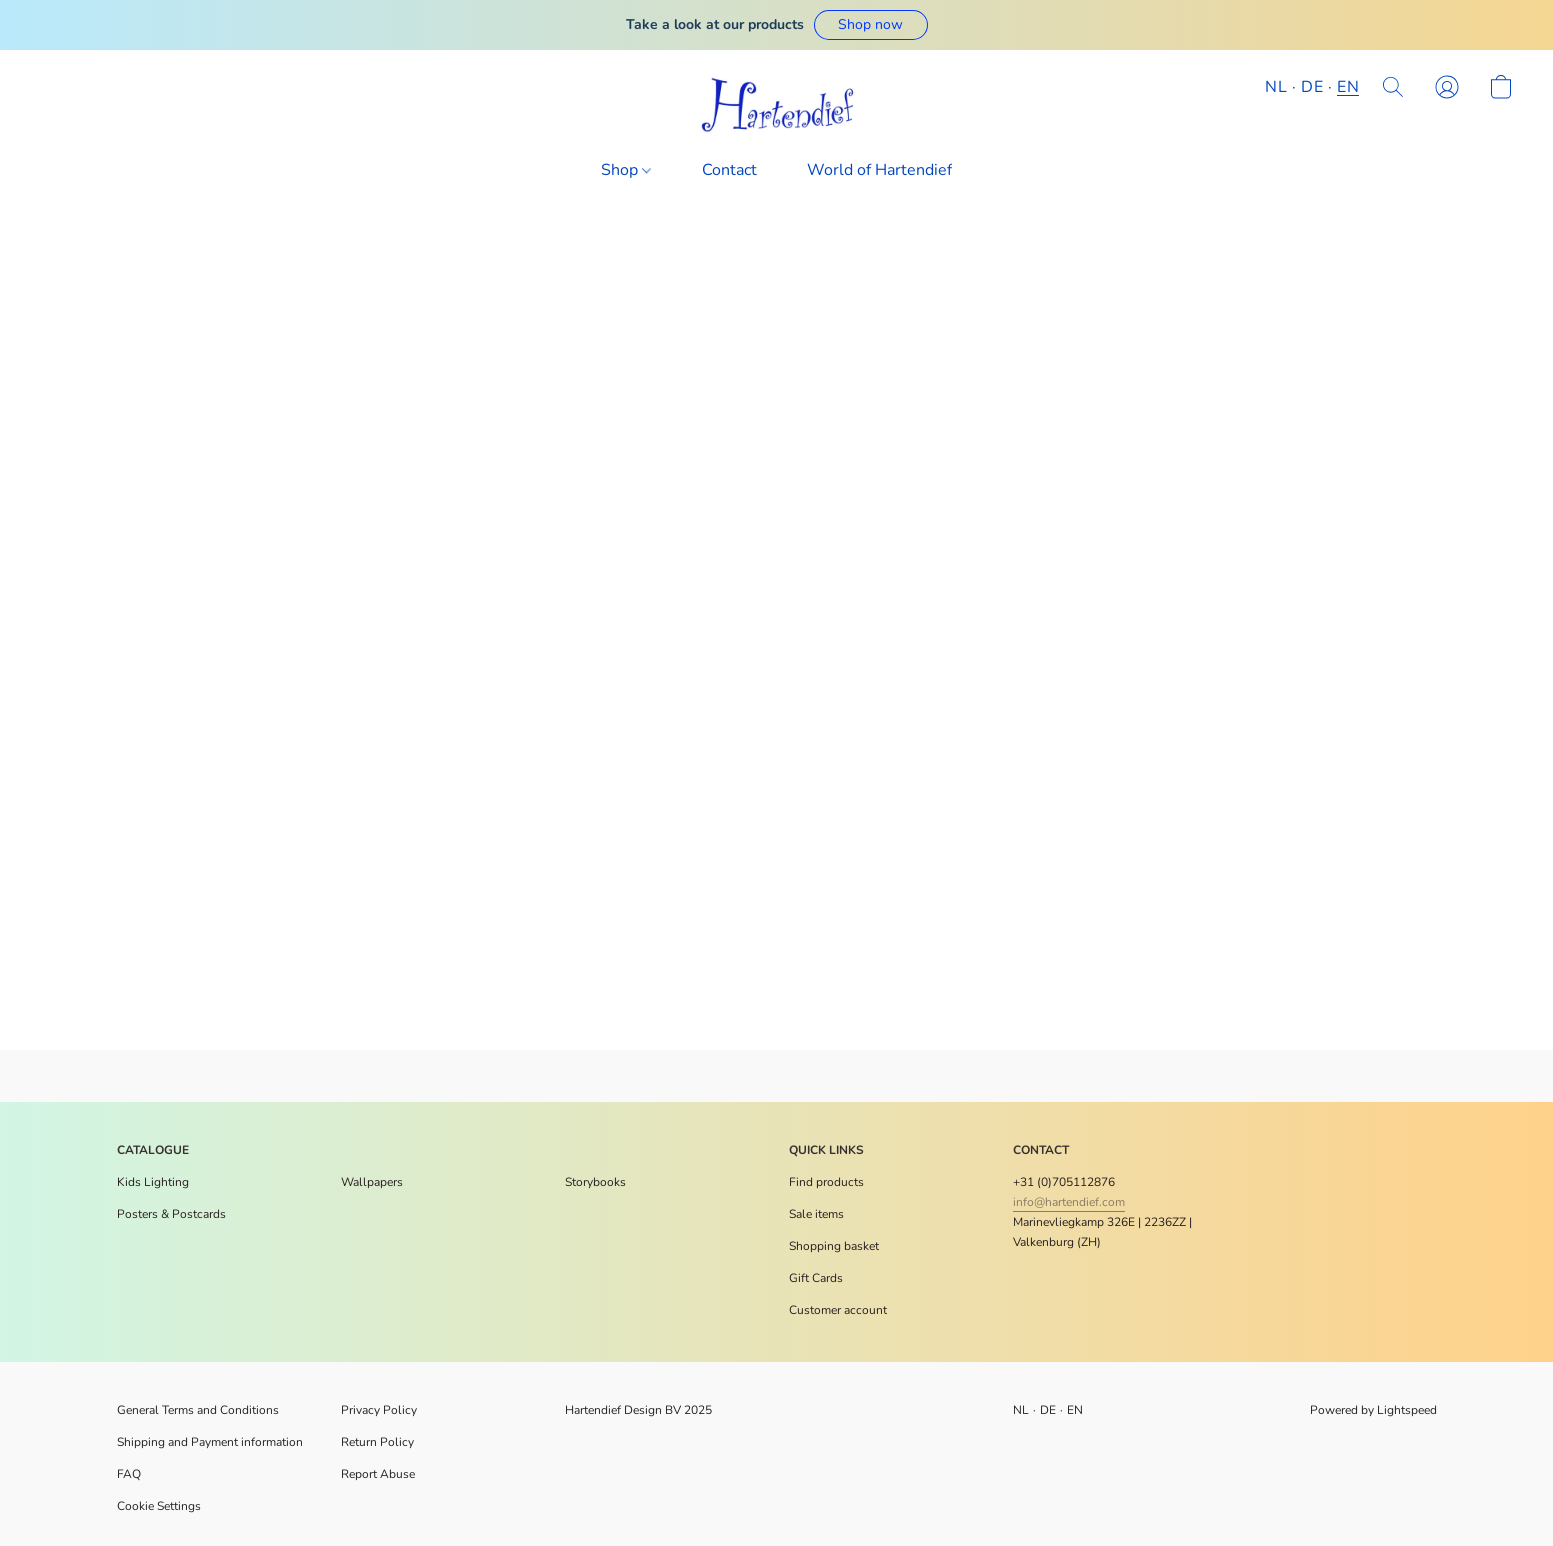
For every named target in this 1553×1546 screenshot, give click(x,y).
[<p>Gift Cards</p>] (816, 1278)
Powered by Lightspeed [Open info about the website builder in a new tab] (1373, 1410)
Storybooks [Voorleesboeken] (595, 1182)
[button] (871, 25)
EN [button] (1348, 87)
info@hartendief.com (1069, 1202)
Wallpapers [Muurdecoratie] (372, 1182)
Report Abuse (378, 1474)
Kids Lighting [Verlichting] (153, 1182)
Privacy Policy (379, 1410)
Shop (626, 170)
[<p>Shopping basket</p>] (834, 1246)
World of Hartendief (879, 170)
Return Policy (377, 1442)
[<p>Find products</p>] (826, 1182)
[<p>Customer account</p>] (838, 1310)
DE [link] (1048, 1410)
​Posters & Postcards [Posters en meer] (171, 1214)
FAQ (129, 1474)
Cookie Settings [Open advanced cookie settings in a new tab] (159, 1506)
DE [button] (1312, 87)
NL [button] (1276, 87)
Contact (729, 170)
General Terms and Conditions (198, 1410)
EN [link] (1075, 1410)
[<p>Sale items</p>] (816, 1214)
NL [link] (1021, 1410)
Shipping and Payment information (210, 1442)
